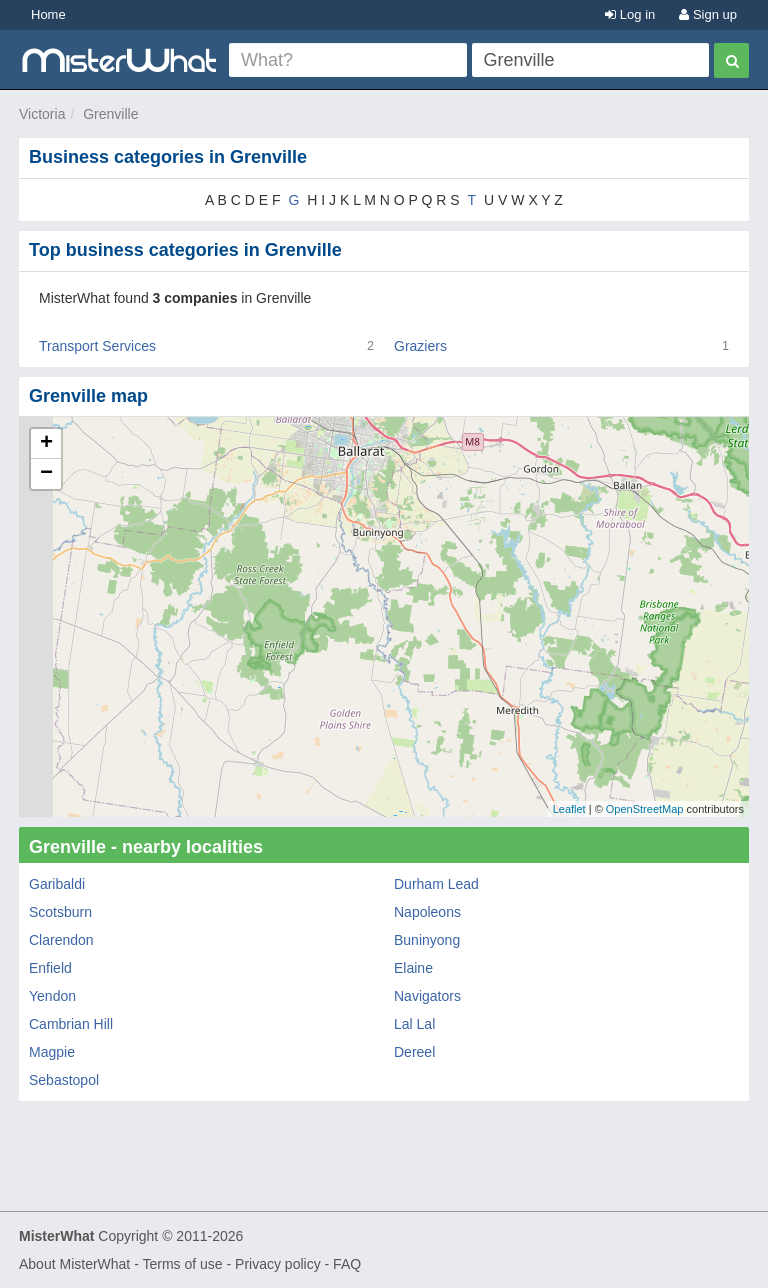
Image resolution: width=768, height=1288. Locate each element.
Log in (630, 14)
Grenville (110, 114)
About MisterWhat (74, 1264)
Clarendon (61, 940)
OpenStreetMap (645, 809)
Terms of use (182, 1264)
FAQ (347, 1264)
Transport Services (97, 346)
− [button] (46, 474)
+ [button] (46, 444)
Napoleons (427, 912)
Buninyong (427, 940)
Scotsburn (60, 912)
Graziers (420, 346)
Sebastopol (64, 1080)
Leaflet (569, 809)
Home (48, 14)
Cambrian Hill (71, 1024)
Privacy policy (278, 1264)
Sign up (708, 14)
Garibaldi (57, 884)
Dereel (414, 1052)
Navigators (427, 996)
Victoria (42, 114)
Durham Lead (436, 884)
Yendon (52, 996)
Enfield (50, 968)
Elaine (413, 968)
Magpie (52, 1052)
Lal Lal (414, 1024)
